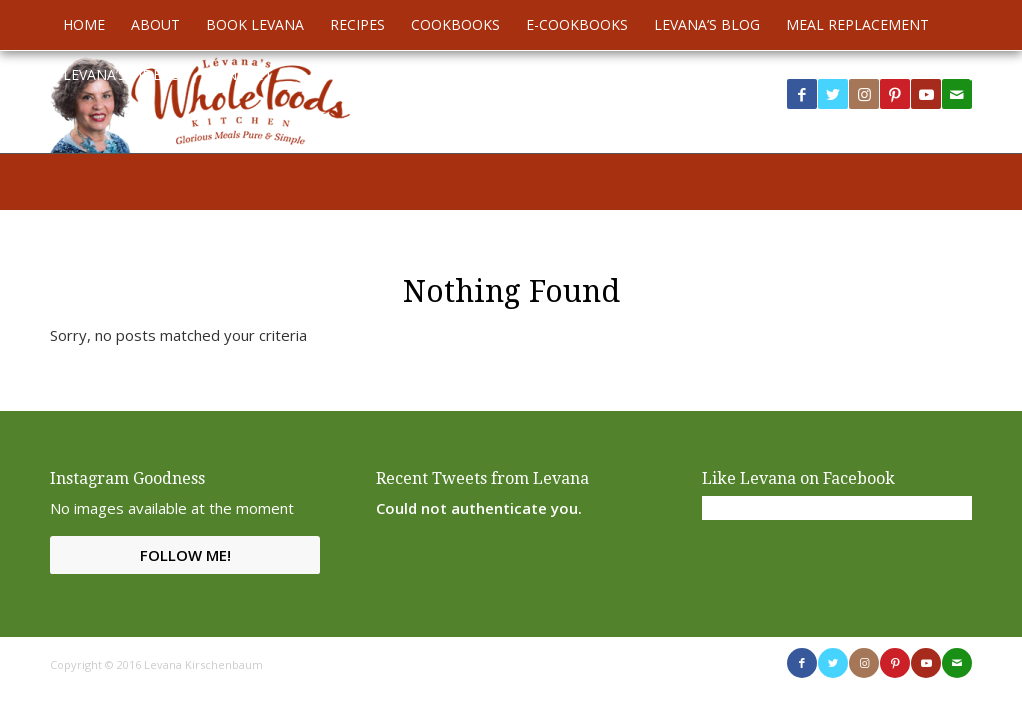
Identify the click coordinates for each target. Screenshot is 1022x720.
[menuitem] (84, 25)
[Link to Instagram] (864, 94)
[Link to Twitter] (833, 94)
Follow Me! (185, 555)
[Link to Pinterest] (895, 94)
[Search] (960, 75)
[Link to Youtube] (926, 94)
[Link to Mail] (957, 663)
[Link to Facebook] (802, 94)
